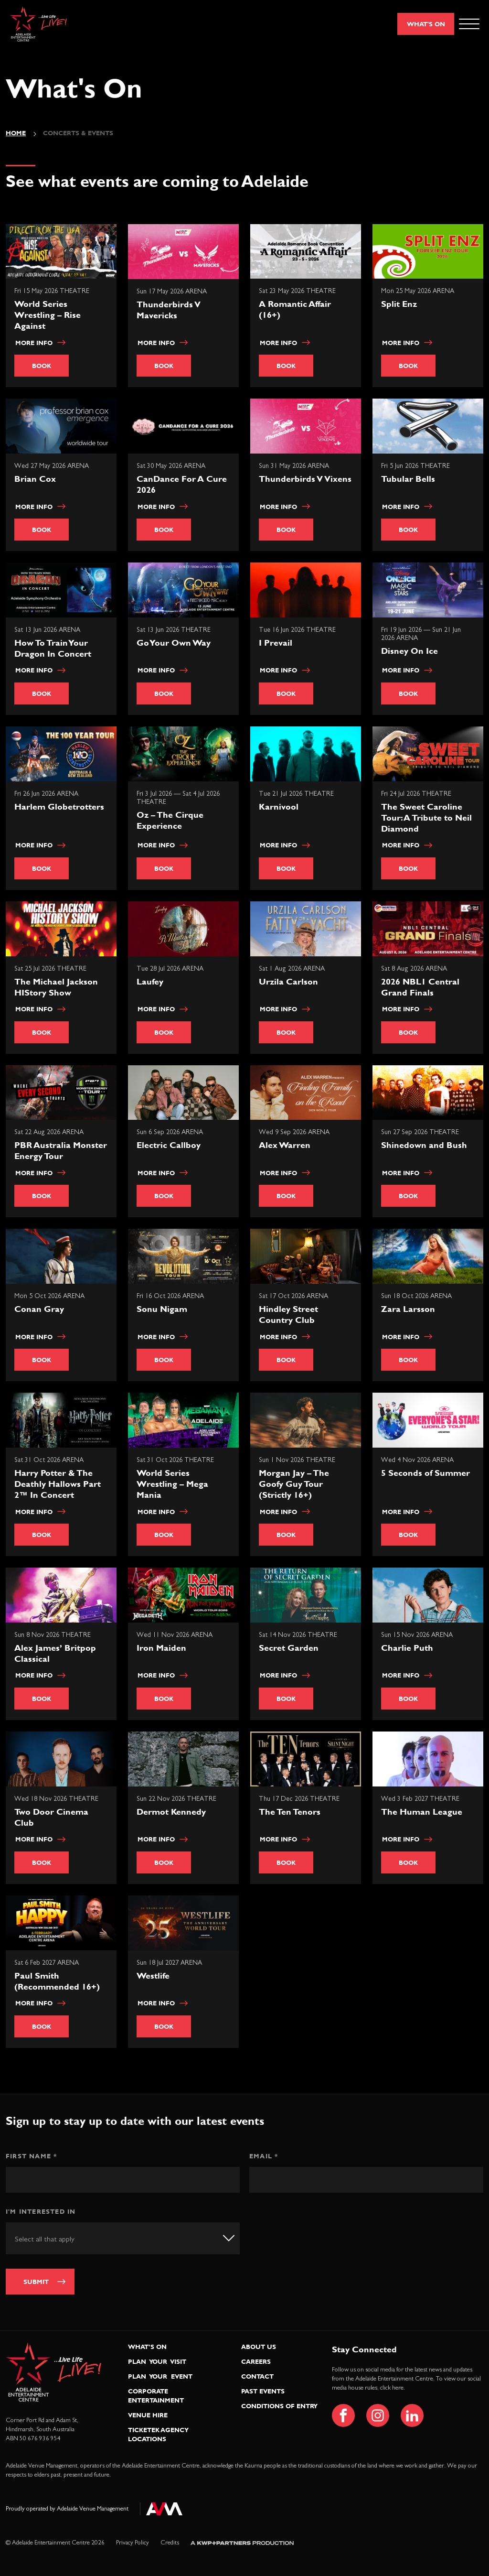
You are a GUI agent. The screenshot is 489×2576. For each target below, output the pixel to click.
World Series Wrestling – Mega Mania (172, 1483)
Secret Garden (289, 1647)
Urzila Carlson (288, 981)
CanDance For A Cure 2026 (182, 484)
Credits (169, 2543)
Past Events (263, 2391)
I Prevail (275, 642)
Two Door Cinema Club (51, 1817)
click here (392, 2388)
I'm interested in (40, 2211)
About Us (258, 2346)
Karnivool (278, 806)
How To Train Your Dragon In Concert (52, 648)
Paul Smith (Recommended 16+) (57, 1981)
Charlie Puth (407, 1647)
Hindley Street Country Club (288, 1314)
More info (40, 342)
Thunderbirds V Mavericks (169, 310)
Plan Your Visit (157, 2361)
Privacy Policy (132, 2543)
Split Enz (399, 303)
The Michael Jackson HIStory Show (56, 987)
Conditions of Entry (279, 2406)
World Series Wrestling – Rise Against (47, 314)
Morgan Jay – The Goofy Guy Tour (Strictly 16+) (294, 1483)
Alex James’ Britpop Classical (55, 1653)
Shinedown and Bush (424, 1144)
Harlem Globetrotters (59, 806)
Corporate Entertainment (156, 2395)
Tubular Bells (408, 478)
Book (41, 365)
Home (16, 133)
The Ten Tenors (289, 1811)
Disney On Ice (409, 650)
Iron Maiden (161, 1647)
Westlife (153, 1975)
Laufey (150, 981)
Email (263, 2156)
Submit (36, 2281)
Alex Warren (284, 1144)
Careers (256, 2361)
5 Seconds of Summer (425, 1472)
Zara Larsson (408, 1308)
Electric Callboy (169, 1144)
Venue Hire (148, 2415)
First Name (31, 2156)
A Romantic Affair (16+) (295, 309)
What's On (426, 24)
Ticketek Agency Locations (158, 2434)
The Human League (421, 1811)
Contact (257, 2376)
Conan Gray (39, 1308)
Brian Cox (35, 478)
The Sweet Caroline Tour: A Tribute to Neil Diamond (426, 817)
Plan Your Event (160, 2376)
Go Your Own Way (174, 642)
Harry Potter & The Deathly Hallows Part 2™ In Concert (57, 1483)
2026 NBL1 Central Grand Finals (420, 987)
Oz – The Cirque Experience (170, 820)
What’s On (147, 2346)
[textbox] (56, 2239)
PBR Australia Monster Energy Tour (60, 1150)
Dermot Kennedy (171, 1811)
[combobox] (123, 2238)
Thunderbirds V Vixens (305, 478)
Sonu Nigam (162, 1308)
